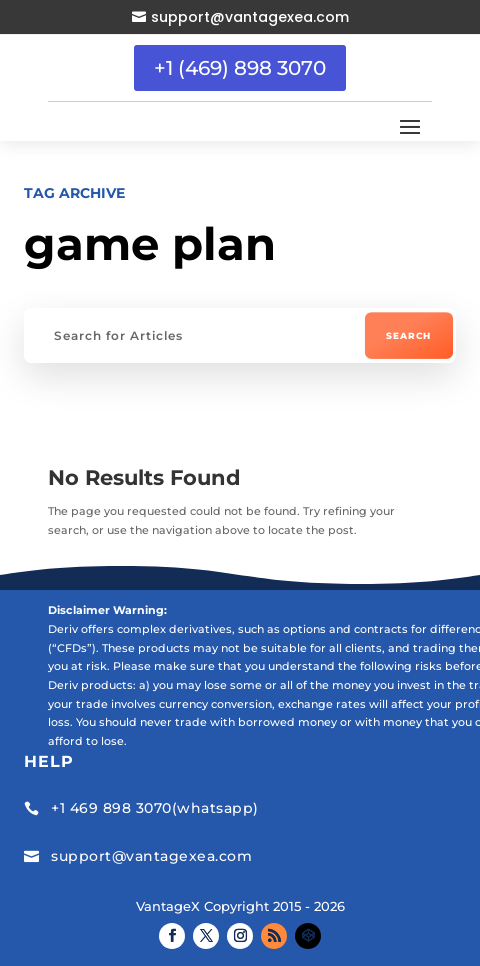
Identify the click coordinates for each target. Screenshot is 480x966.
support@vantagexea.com (250, 17)
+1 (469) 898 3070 (240, 68)
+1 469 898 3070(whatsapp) (155, 808)
